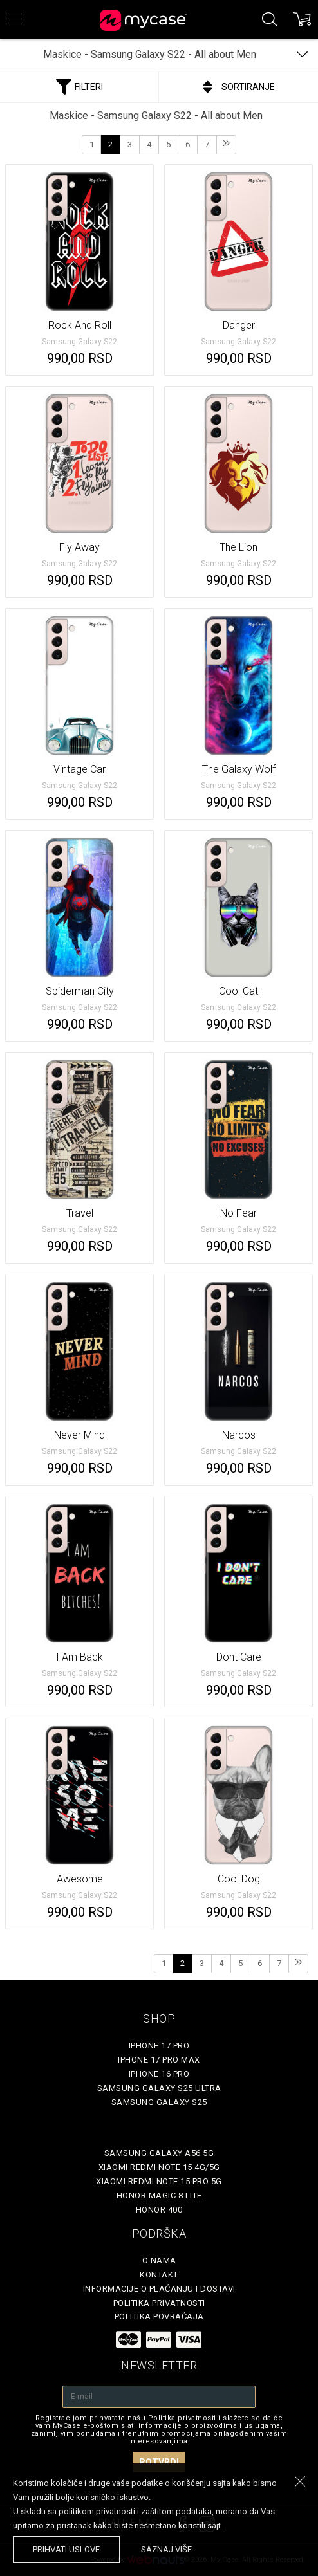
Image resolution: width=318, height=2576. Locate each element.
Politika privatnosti (159, 2303)
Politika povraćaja (159, 2316)
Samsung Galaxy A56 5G (159, 2153)
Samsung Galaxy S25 (159, 2102)
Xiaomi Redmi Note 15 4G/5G (159, 2167)
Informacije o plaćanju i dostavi (159, 2289)
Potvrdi (159, 2462)
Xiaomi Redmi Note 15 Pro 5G (159, 2181)
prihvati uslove (66, 2549)
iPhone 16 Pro (159, 2074)
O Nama (159, 2260)
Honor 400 (159, 2209)
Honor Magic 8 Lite (159, 2195)
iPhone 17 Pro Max (159, 2060)
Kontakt (159, 2274)
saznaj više (166, 2549)
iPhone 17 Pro (159, 2045)
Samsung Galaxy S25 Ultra (159, 2088)
